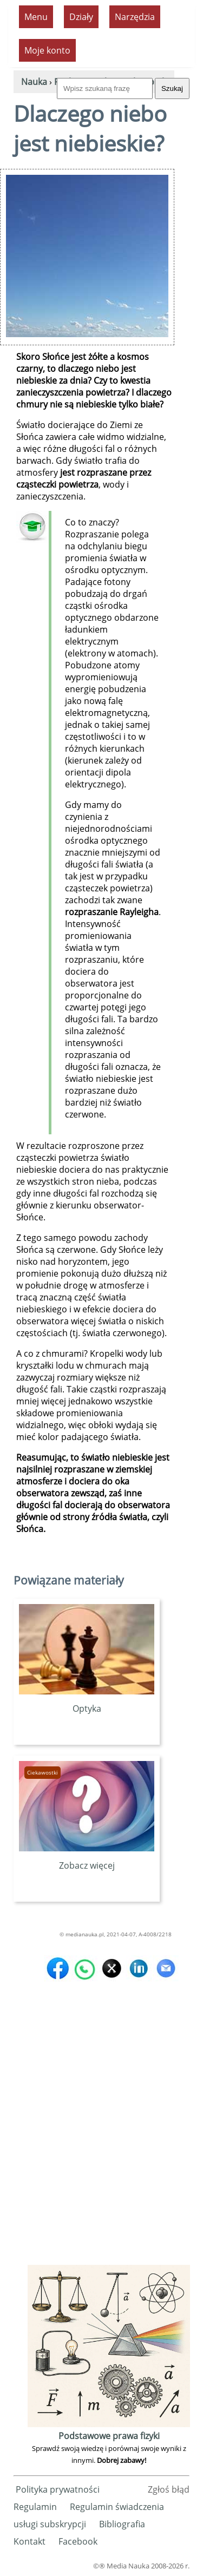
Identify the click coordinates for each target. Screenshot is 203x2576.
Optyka (86, 1702)
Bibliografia (122, 2524)
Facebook (77, 2541)
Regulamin (35, 2507)
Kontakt (29, 2541)
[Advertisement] (101, 2160)
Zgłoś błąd (168, 2489)
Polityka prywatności (58, 2489)
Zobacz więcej (86, 1859)
